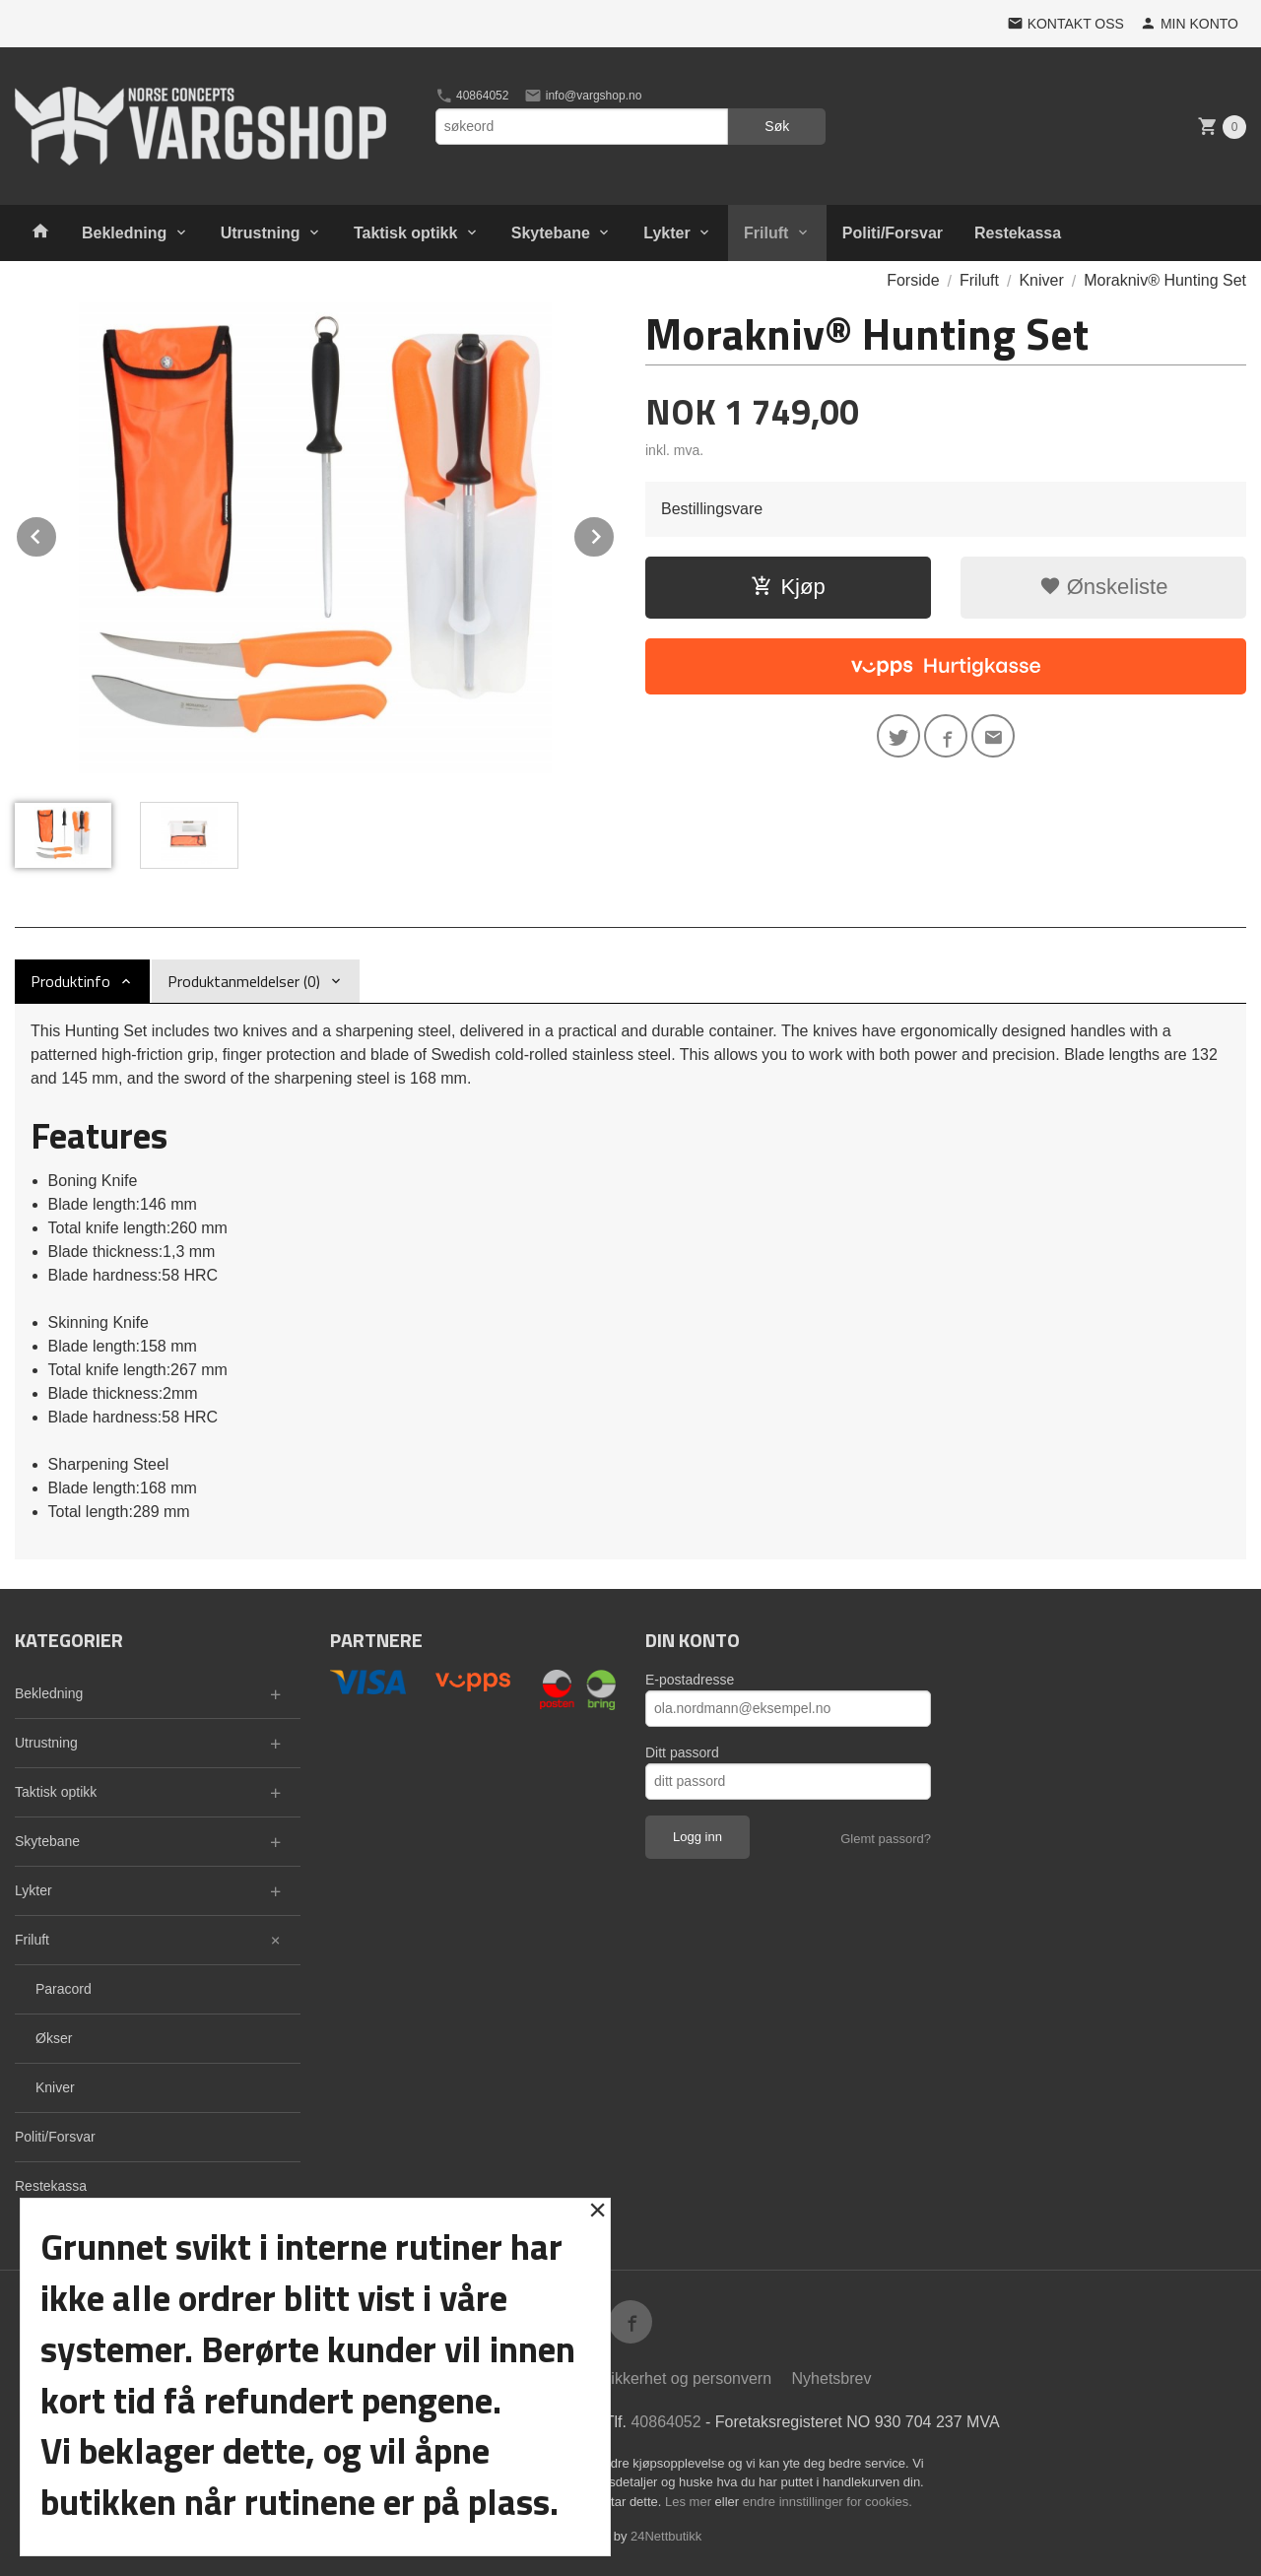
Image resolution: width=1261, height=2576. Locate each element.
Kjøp (788, 586)
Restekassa (1017, 233)
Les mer (690, 2501)
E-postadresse (689, 1679)
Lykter (666, 233)
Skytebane (550, 233)
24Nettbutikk (665, 2536)
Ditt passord (682, 1752)
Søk (776, 126)
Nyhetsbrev (832, 2378)
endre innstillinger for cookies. (827, 2501)
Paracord (63, 1989)
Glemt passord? (885, 1838)
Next (615, 533)
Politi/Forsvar (892, 233)
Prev (57, 533)
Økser (53, 2038)
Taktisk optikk (406, 233)
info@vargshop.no (582, 95)
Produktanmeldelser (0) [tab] (243, 981)
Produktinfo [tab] (70, 981)
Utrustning (260, 233)
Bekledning (124, 233)
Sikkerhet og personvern (686, 2378)
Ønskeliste (1103, 586)
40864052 (472, 95)
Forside (913, 280)
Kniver (55, 2087)
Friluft (766, 233)
